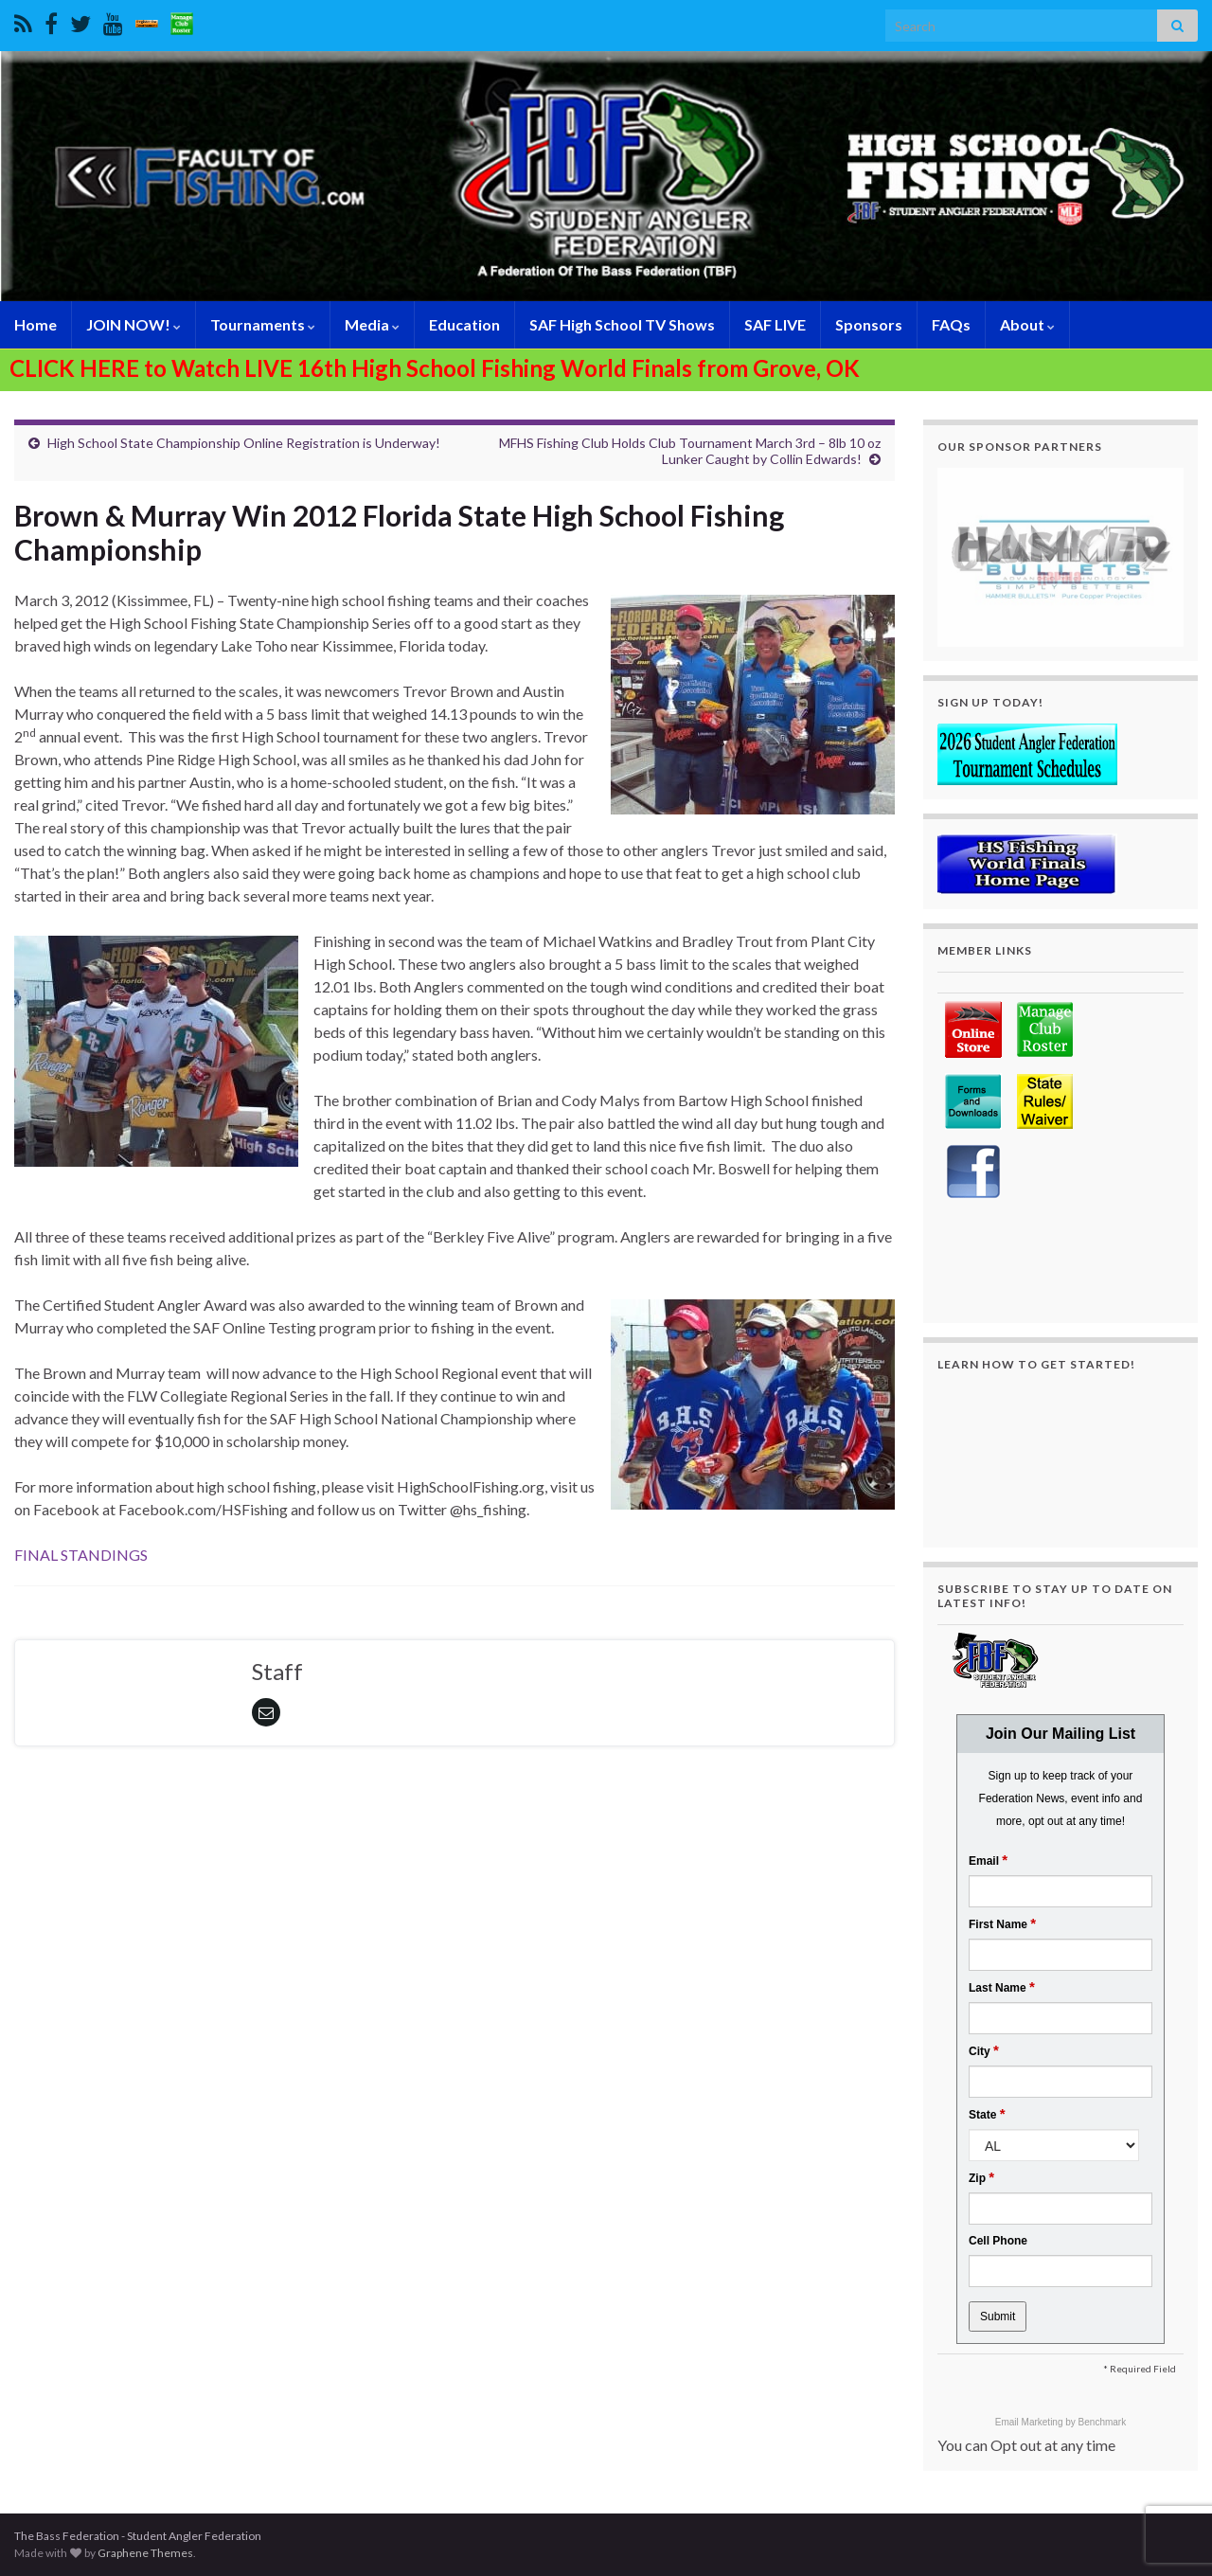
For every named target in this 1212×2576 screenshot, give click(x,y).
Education (464, 324)
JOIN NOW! (133, 324)
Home (35, 324)
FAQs (951, 324)
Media (372, 324)
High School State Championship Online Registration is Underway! (243, 443)
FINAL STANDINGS (81, 1555)
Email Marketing (1030, 2422)
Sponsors (868, 324)
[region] (1060, 557)
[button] (1060, 557)
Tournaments (262, 324)
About (1027, 324)
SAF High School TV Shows (622, 324)
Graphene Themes (145, 2553)
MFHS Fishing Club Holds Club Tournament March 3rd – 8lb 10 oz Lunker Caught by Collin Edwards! (690, 451)
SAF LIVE (775, 324)
